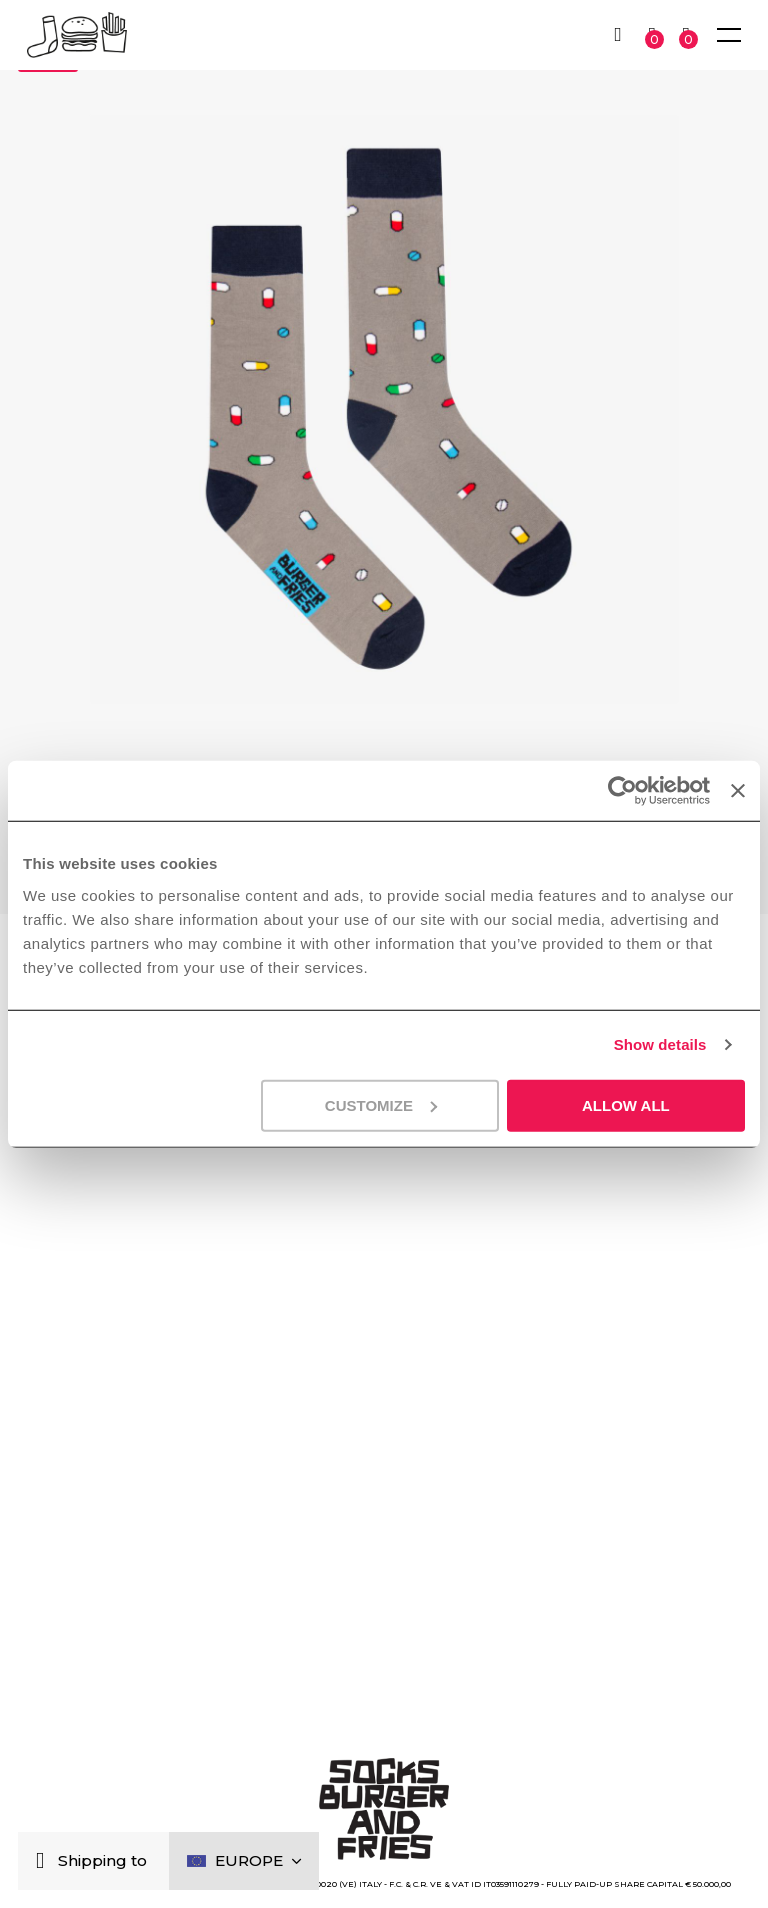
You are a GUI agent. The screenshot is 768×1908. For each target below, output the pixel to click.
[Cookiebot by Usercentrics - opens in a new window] (622, 791)
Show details (660, 1044)
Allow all (626, 1104)
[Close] (44, 1861)
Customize (381, 1104)
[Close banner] (738, 791)
